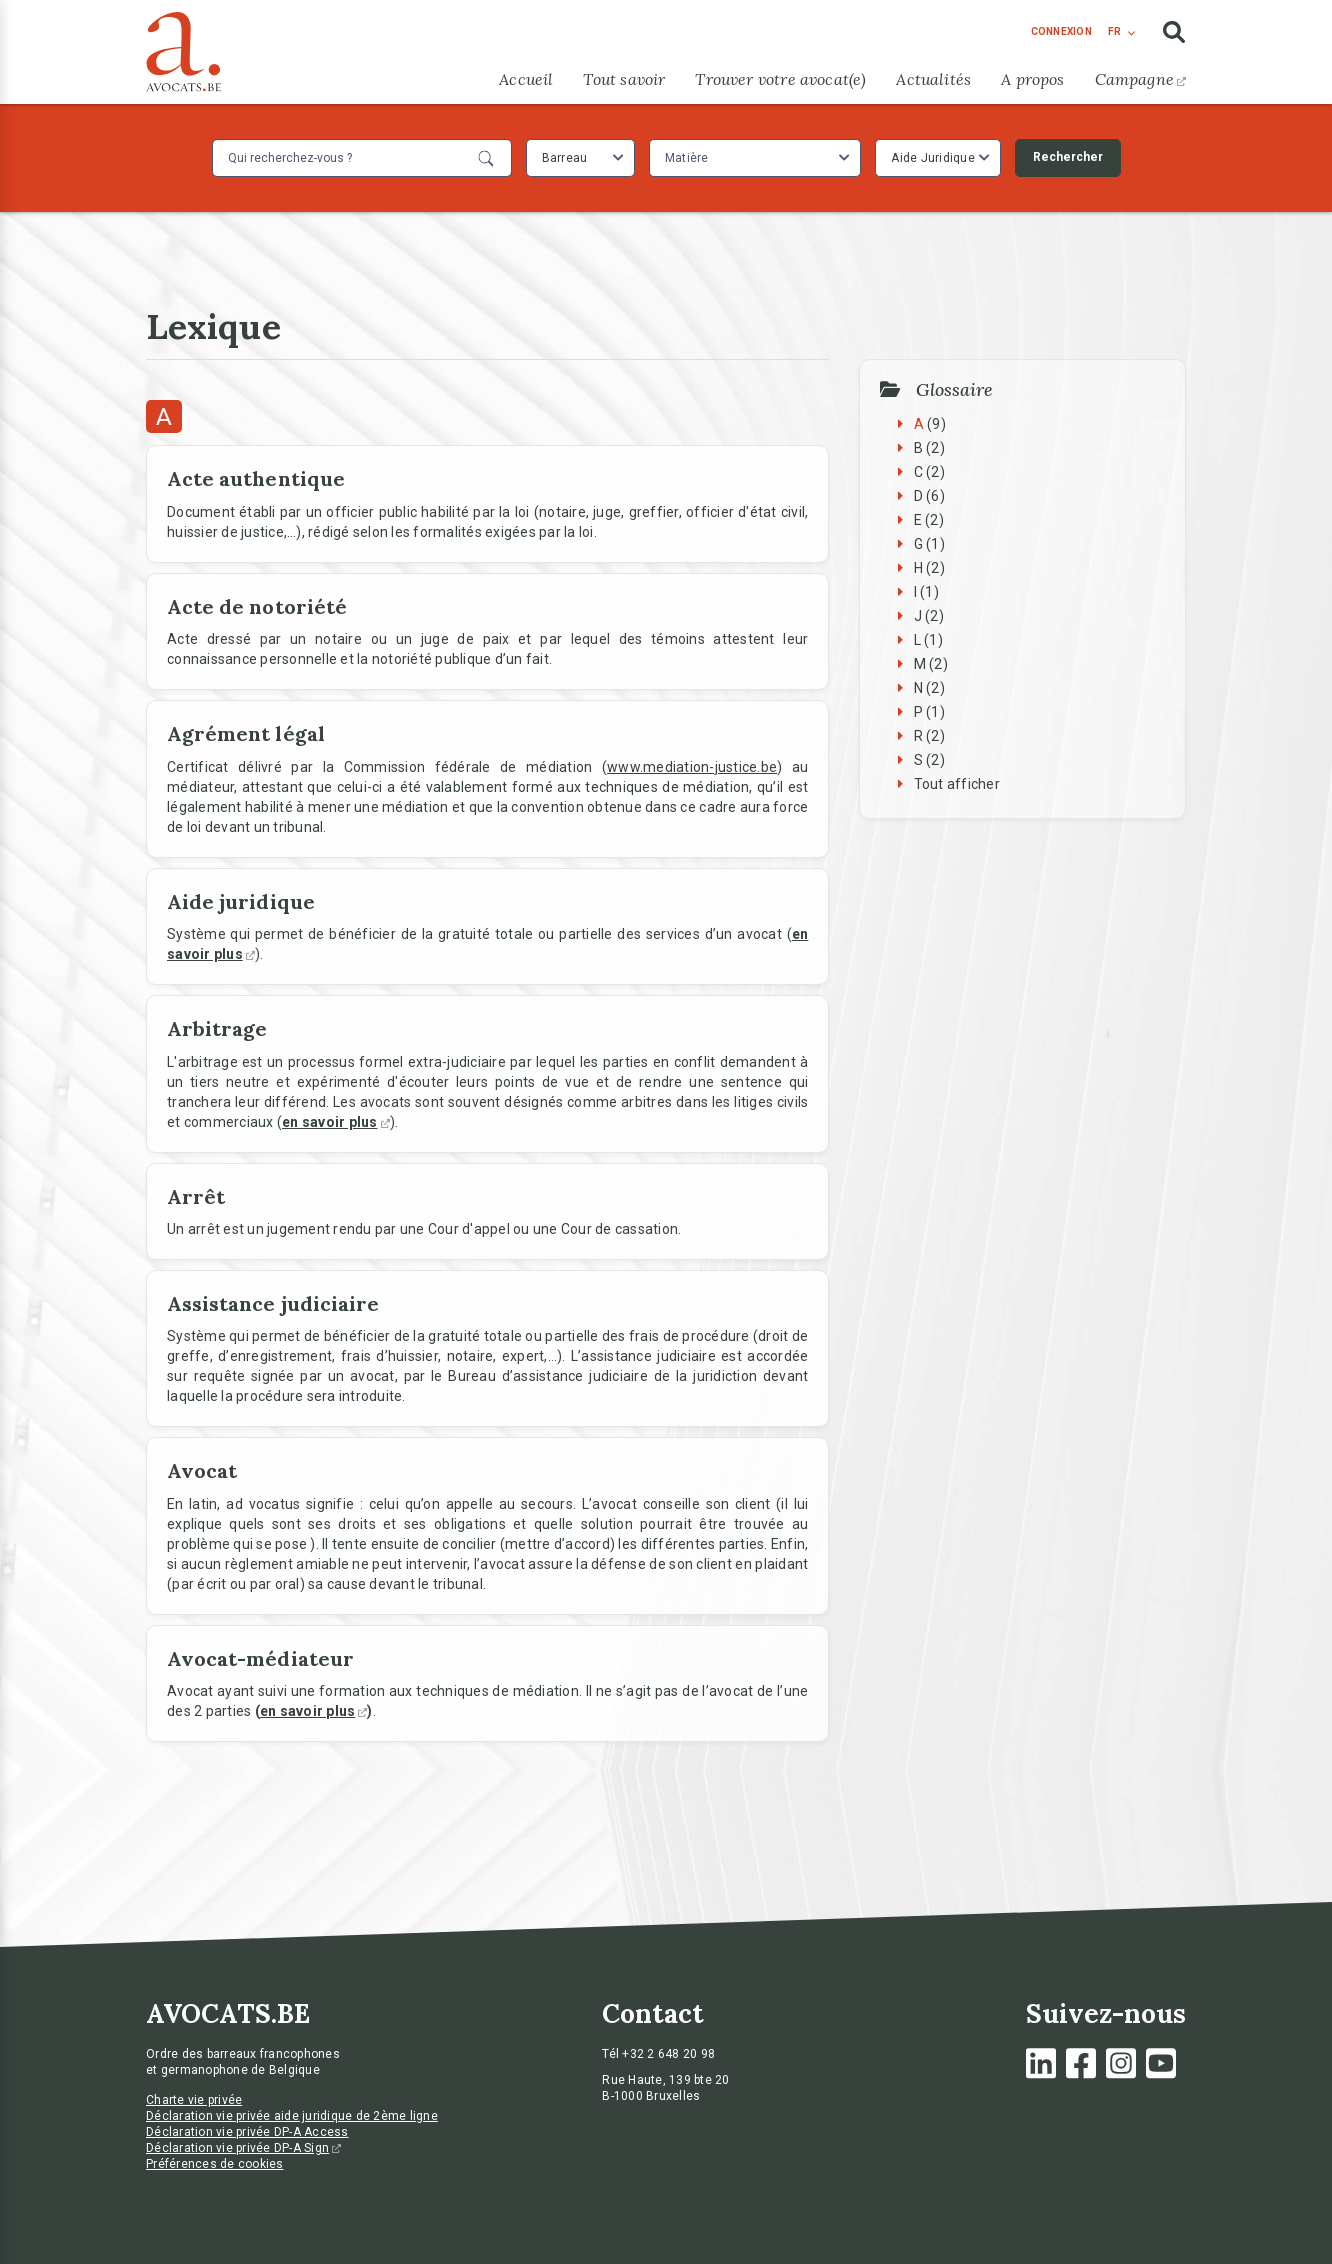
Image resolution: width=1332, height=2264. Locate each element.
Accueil (526, 79)
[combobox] (580, 158)
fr (1114, 31)
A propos (1032, 79)
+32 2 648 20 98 (668, 2054)
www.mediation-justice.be (692, 767)
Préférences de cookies (215, 2164)
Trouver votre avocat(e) (780, 79)
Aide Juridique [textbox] (933, 158)
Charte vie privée (194, 2100)
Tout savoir (624, 79)
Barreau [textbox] (565, 158)
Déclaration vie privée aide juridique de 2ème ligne (292, 2116)
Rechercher (1068, 157)
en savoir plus (314, 1711)
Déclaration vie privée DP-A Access (247, 2132)
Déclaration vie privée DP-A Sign (243, 2148)
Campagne (1140, 79)
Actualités (933, 79)
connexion (1061, 31)
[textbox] (689, 158)
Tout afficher (957, 784)
